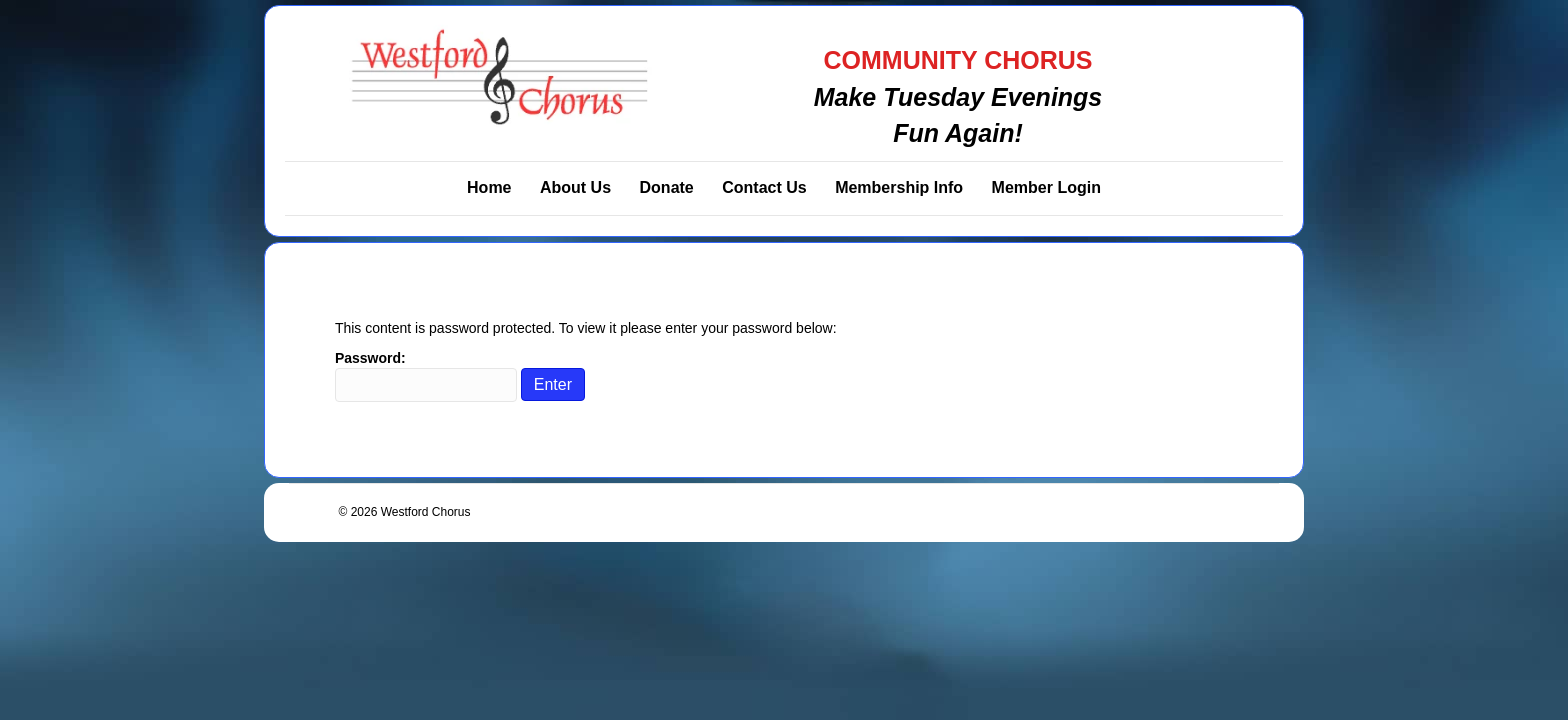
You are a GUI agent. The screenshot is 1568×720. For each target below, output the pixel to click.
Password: (426, 376)
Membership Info (899, 187)
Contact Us (764, 187)
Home (489, 187)
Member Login (1046, 187)
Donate (667, 187)
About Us (575, 187)
